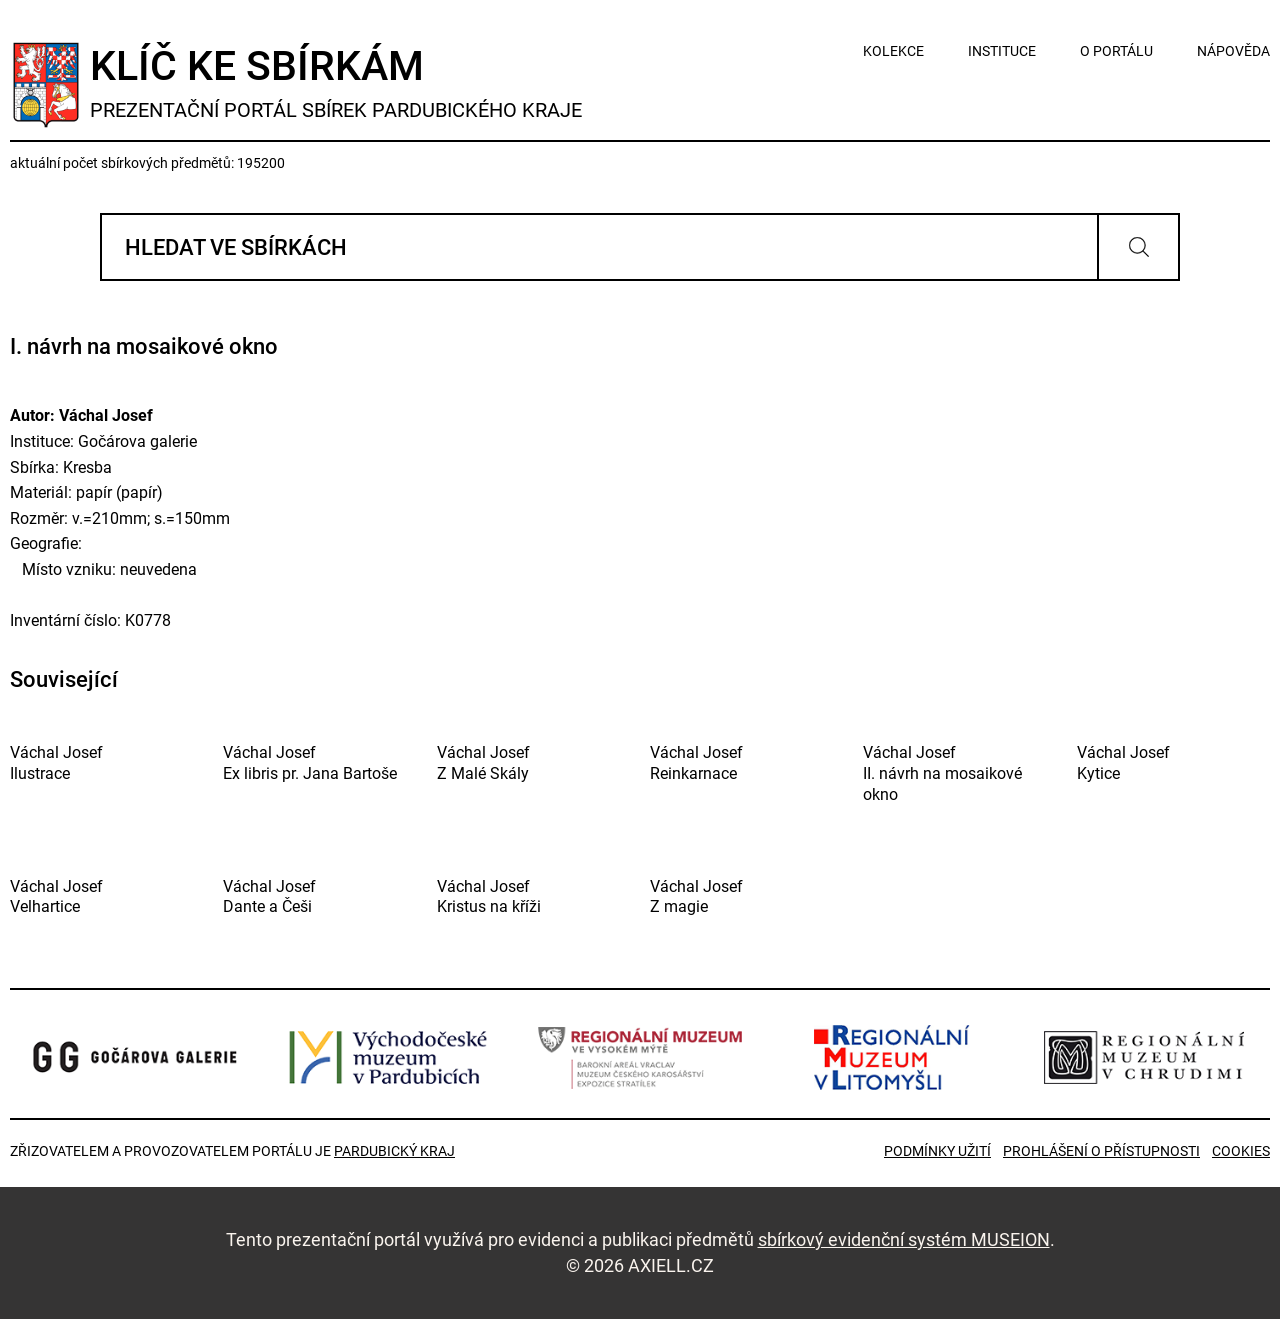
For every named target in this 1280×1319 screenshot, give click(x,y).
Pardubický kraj (394, 1151)
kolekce (893, 51)
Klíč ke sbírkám (336, 82)
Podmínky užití (937, 1151)
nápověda (1233, 51)
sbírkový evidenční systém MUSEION (904, 1239)
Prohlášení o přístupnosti (1101, 1151)
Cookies (1241, 1151)
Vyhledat (1138, 247)
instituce (1002, 51)
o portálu (1116, 51)
